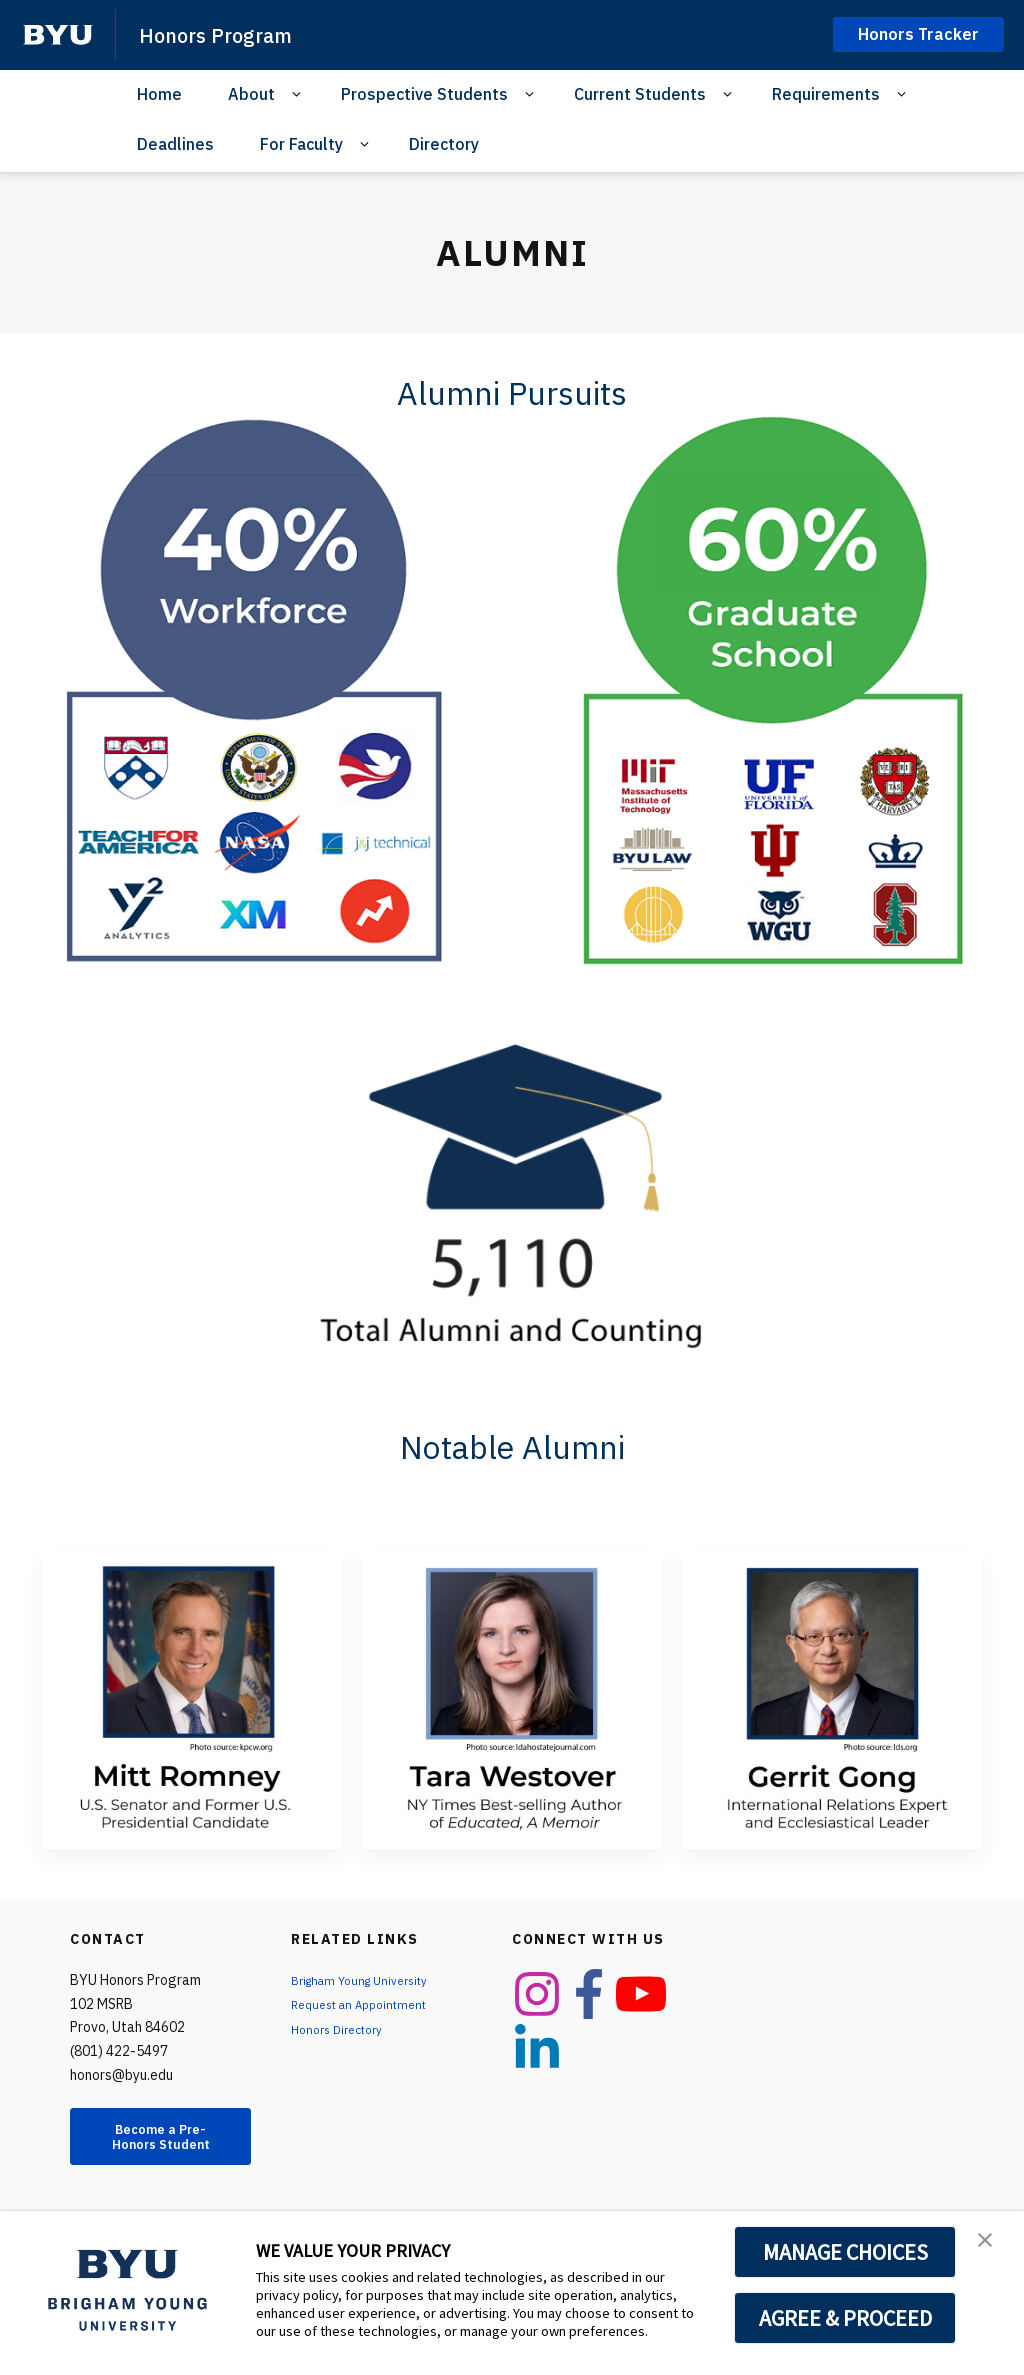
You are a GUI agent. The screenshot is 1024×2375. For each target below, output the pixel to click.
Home (159, 94)
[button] (991, 2247)
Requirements (826, 94)
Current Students (640, 94)
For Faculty (301, 144)
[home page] (58, 35)
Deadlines (175, 144)
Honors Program (231, 34)
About (251, 94)
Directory (444, 144)
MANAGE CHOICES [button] (845, 2252)
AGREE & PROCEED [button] (845, 2318)
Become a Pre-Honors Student (160, 2147)
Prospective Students (424, 94)
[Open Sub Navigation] (299, 94)
